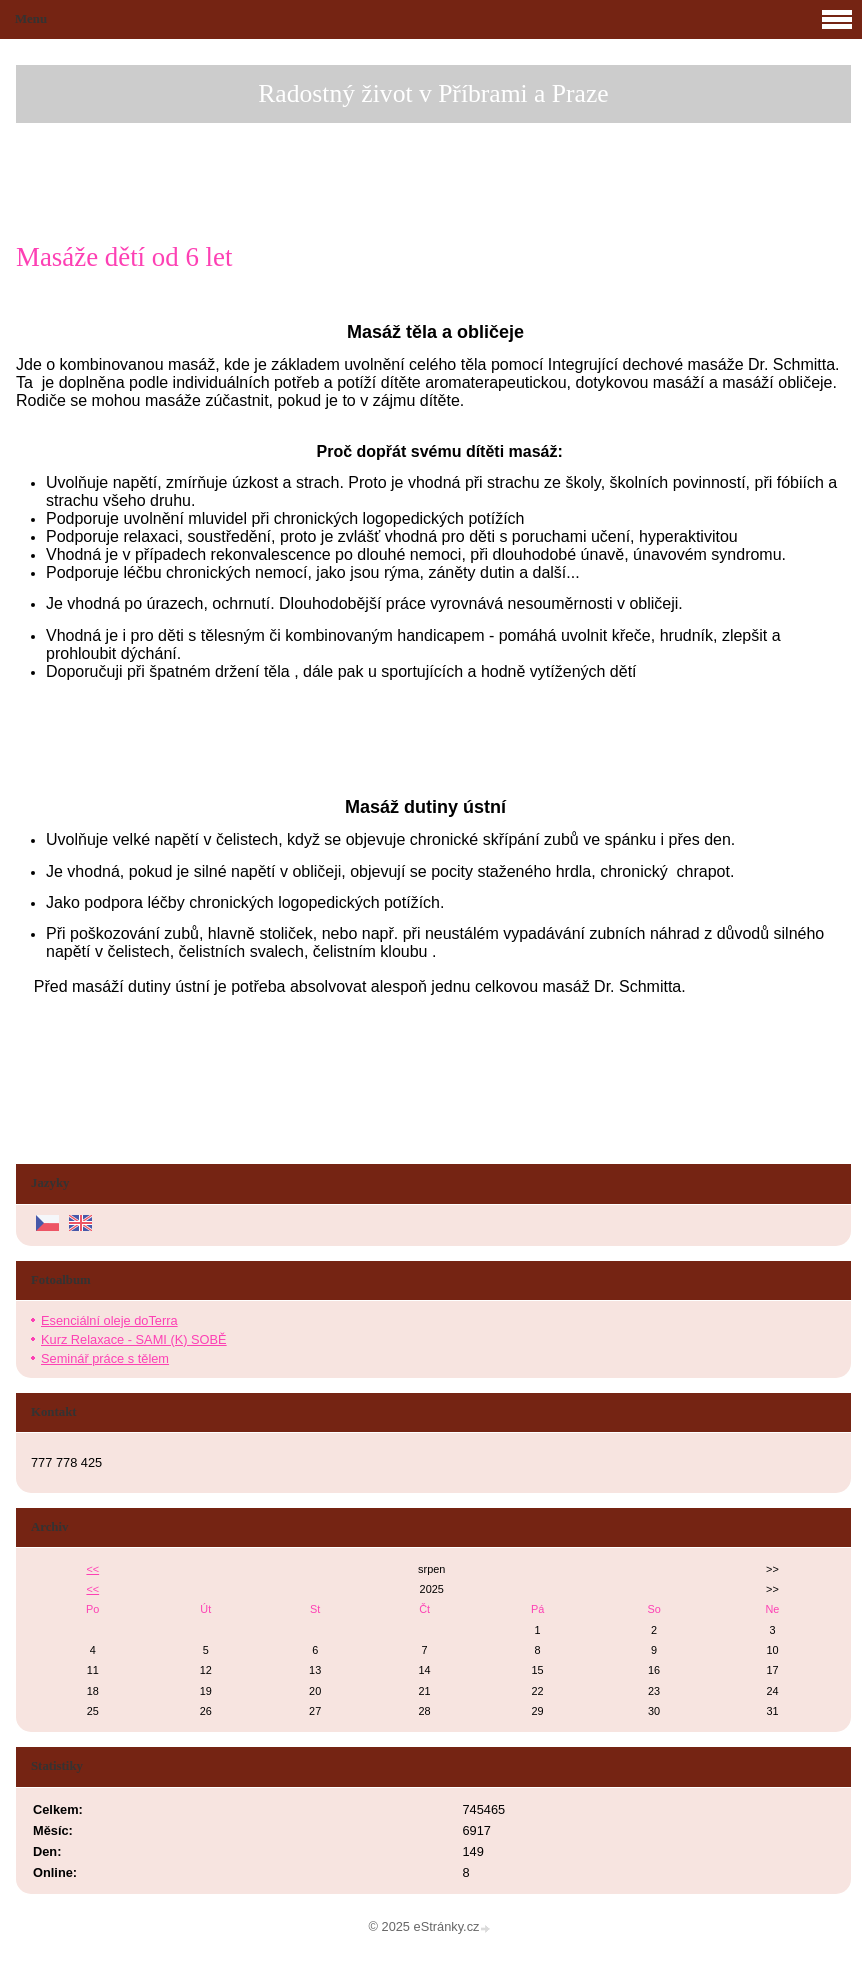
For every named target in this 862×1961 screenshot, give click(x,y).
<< (92, 1569)
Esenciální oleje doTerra (109, 1320)
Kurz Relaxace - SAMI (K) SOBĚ (134, 1339)
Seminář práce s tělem (105, 1358)
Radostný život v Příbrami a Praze (433, 93)
